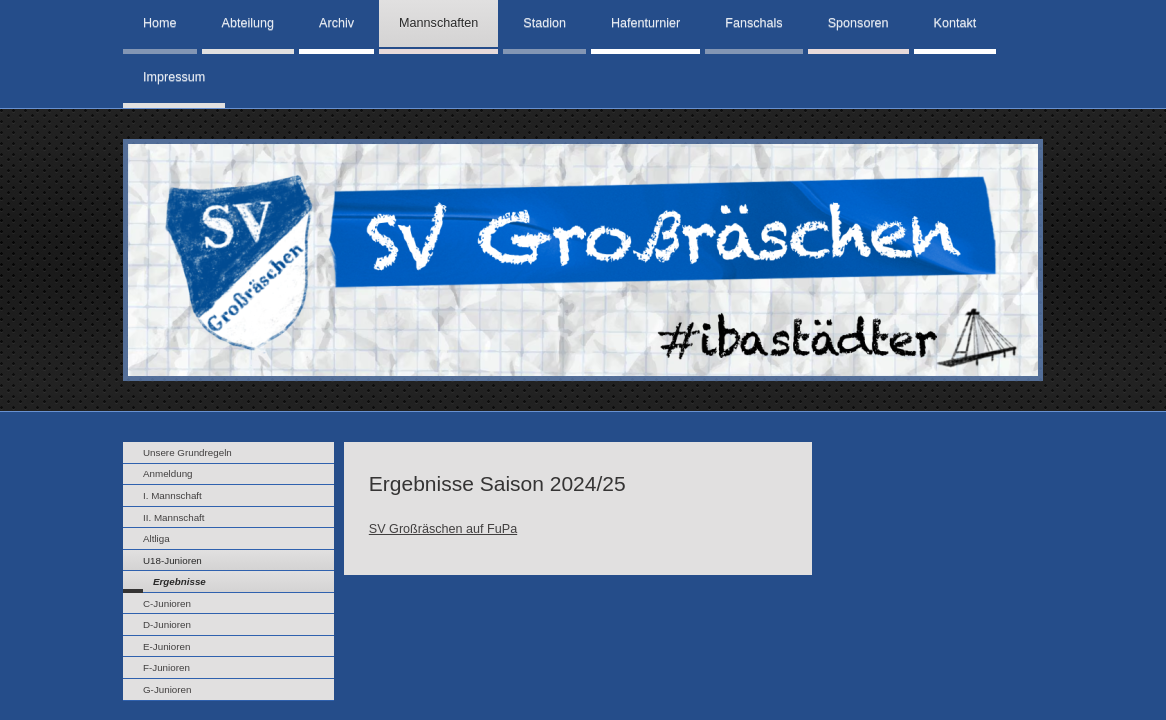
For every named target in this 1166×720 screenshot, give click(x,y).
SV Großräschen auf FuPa (443, 529)
